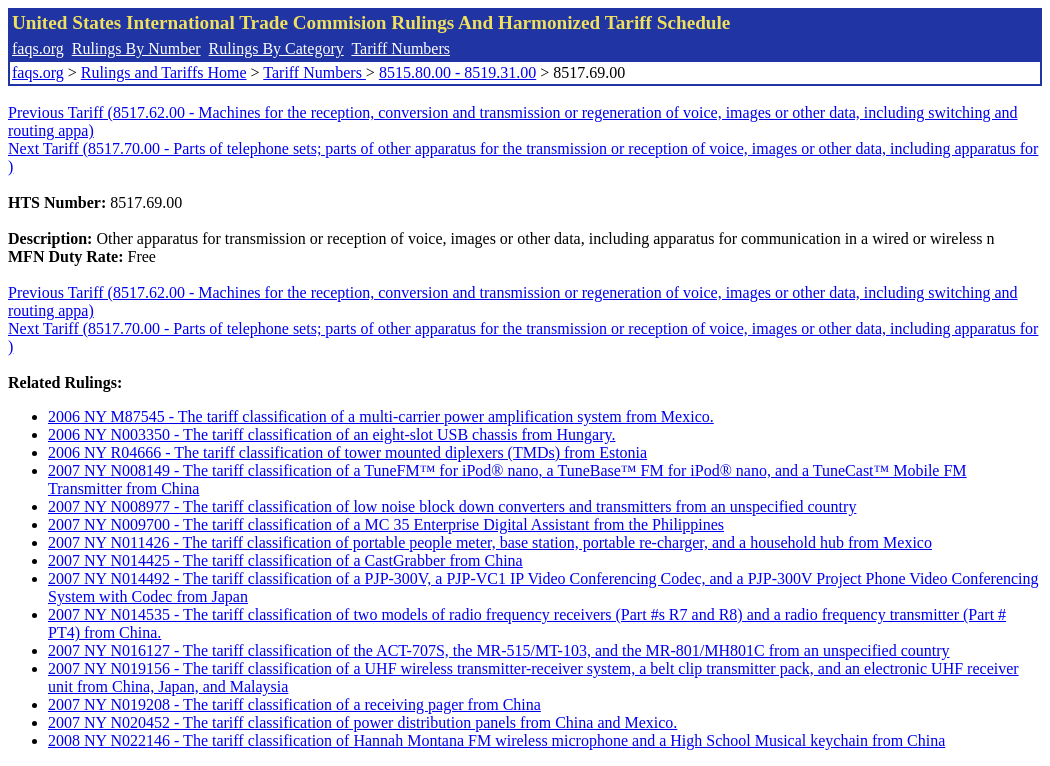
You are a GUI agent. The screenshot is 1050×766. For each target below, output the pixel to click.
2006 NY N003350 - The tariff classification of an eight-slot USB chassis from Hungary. (331, 434)
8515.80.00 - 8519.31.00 (457, 72)
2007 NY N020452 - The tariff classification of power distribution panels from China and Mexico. (362, 722)
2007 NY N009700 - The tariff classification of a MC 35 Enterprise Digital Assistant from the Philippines (386, 524)
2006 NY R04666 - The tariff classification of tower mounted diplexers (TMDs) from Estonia (347, 452)
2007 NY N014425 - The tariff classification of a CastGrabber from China (285, 560)
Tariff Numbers (400, 48)
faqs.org (38, 48)
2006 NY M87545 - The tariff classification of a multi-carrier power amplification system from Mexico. (381, 416)
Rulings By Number (136, 48)
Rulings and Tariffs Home (164, 72)
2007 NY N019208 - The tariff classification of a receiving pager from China (294, 704)
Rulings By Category (276, 48)
